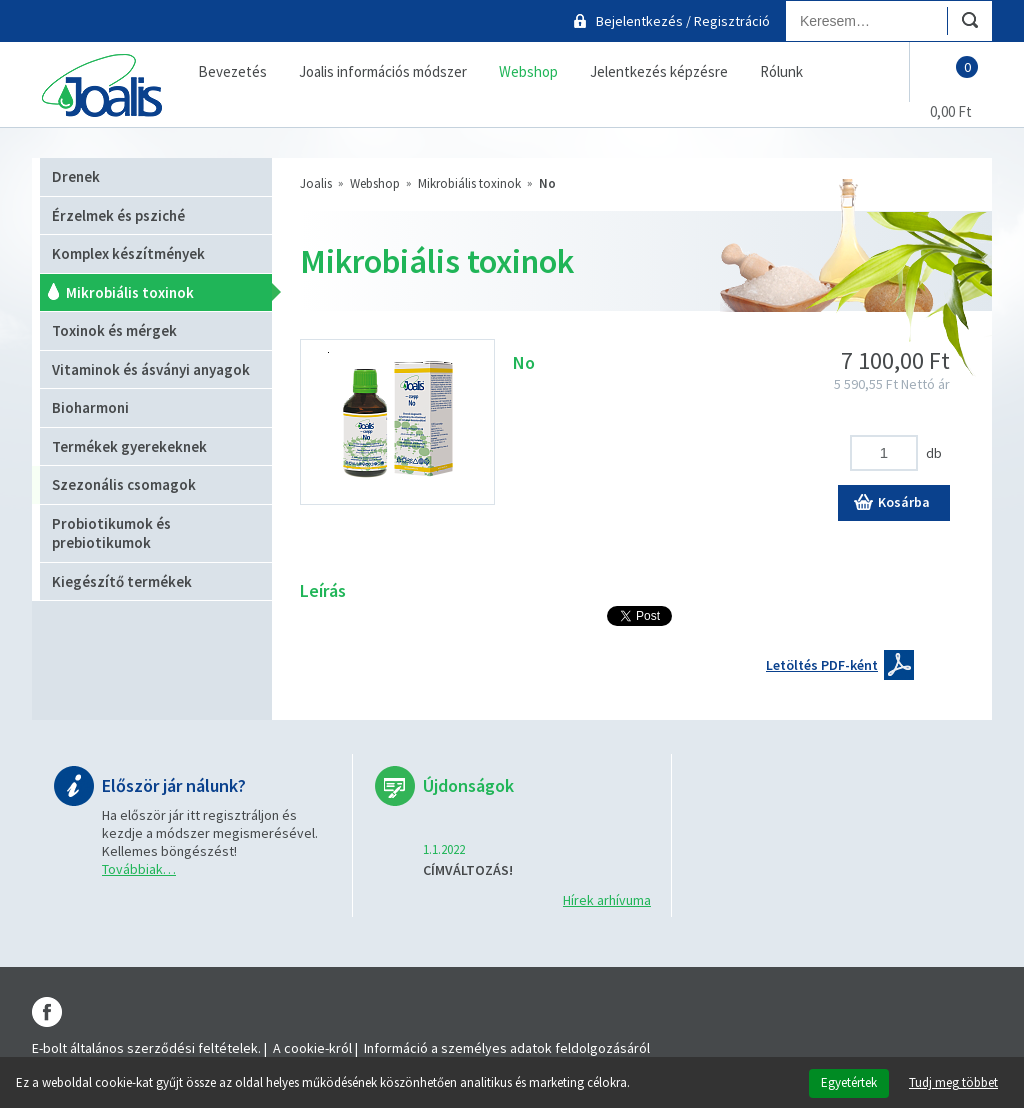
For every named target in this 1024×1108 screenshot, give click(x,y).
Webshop (375, 183)
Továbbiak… (139, 869)
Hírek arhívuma (607, 900)
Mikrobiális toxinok (469, 183)
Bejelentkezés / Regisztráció (683, 21)
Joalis (316, 183)
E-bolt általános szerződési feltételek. (146, 1048)
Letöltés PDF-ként (822, 665)
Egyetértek (849, 1082)
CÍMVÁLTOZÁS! (468, 870)
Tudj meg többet (953, 1083)
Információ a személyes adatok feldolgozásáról (507, 1048)
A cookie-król (312, 1048)
